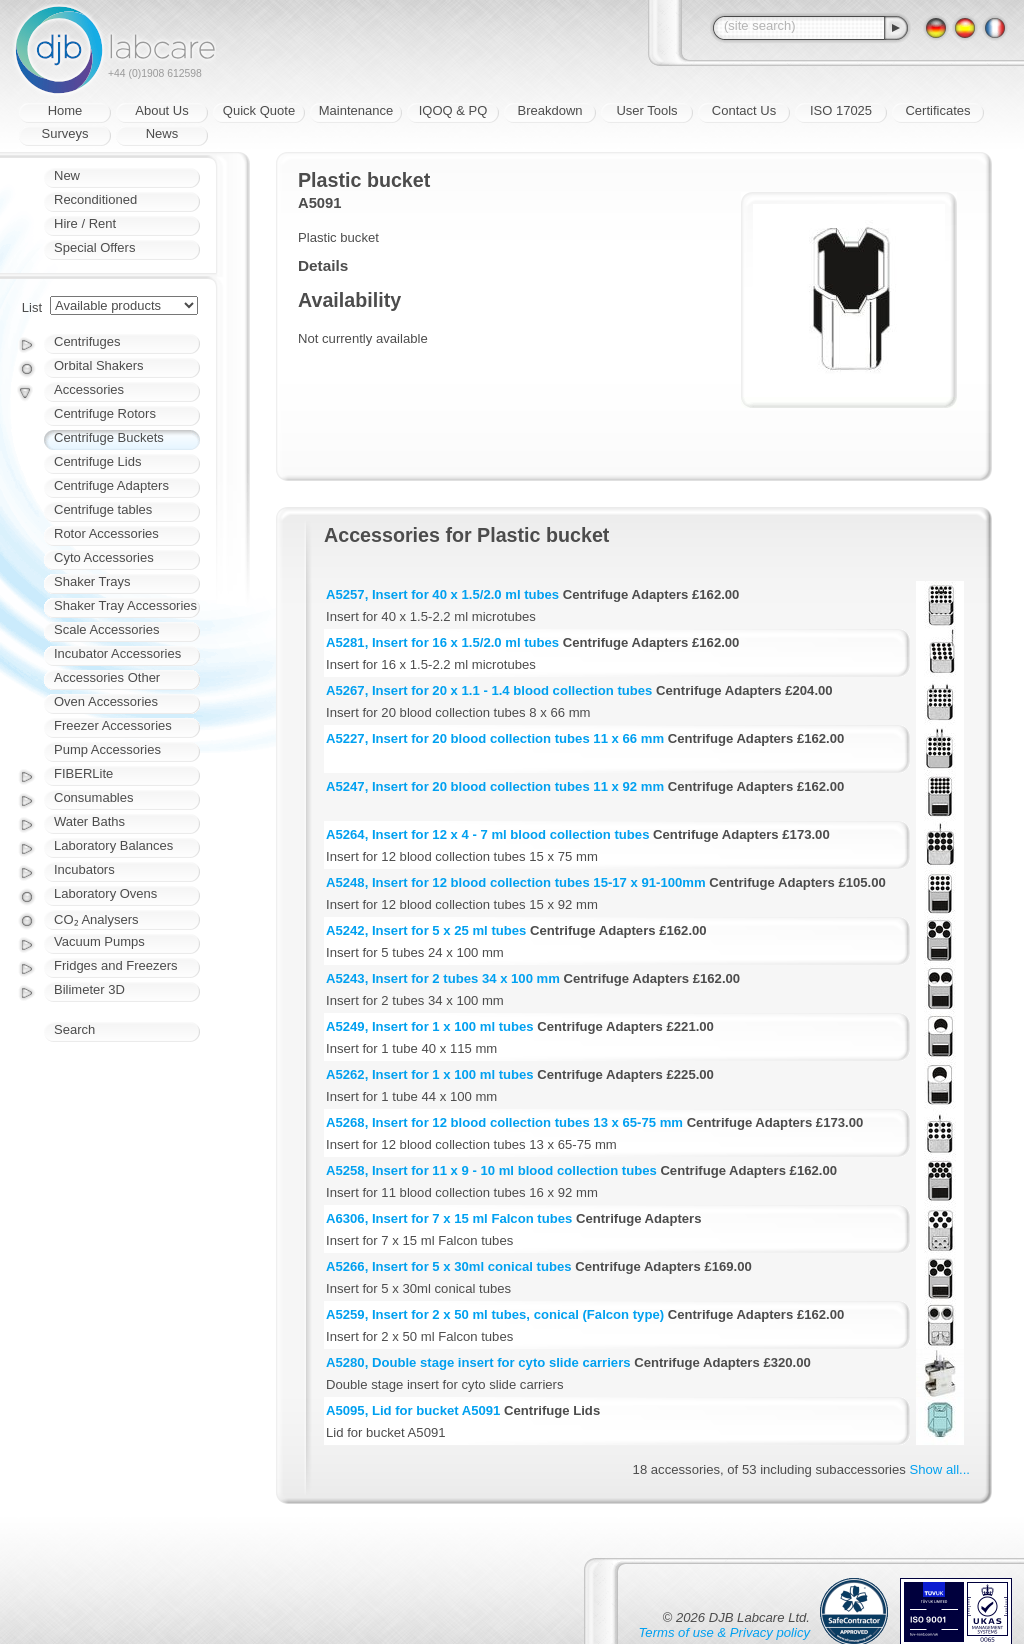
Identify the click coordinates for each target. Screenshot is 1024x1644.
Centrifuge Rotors (105, 413)
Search (74, 1029)
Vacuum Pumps (99, 941)
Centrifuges (87, 341)
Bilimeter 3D (89, 989)
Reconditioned (95, 199)
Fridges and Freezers (116, 965)
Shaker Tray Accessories (125, 605)
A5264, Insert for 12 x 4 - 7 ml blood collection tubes (487, 834)
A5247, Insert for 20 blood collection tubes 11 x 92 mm (495, 786)
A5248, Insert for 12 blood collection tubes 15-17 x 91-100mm (516, 882)
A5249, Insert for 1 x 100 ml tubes (430, 1026)
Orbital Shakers (99, 365)
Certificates (937, 110)
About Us (161, 110)
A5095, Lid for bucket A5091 (413, 1410)
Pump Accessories (107, 749)
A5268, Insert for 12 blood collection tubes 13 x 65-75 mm (504, 1122)
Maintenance (356, 110)
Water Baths (89, 821)
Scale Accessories (107, 629)
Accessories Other (107, 677)
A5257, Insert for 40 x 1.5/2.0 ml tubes (442, 594)
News (162, 133)
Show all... (940, 1469)
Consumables (94, 797)
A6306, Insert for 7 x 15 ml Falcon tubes (449, 1218)
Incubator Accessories (117, 653)
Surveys (65, 133)
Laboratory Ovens (105, 893)
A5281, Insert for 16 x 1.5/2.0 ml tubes (442, 642)
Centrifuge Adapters (111, 485)
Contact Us (744, 110)
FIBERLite (83, 773)
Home (65, 110)
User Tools (646, 110)
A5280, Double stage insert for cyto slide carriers (478, 1362)
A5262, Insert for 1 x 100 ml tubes (430, 1074)
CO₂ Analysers (96, 919)
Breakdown (549, 110)
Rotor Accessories (106, 533)
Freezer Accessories (113, 725)
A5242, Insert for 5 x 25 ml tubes (426, 930)
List (32, 307)
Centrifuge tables (103, 509)
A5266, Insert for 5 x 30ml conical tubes (449, 1266)
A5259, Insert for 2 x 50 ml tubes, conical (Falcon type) (495, 1314)
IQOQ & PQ (453, 110)
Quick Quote (259, 110)
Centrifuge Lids (97, 461)
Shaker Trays (92, 581)
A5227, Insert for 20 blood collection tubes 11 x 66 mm (495, 738)
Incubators (84, 869)
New (67, 175)
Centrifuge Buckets (109, 437)
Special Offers (94, 247)
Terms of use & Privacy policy (724, 1632)
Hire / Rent (85, 223)
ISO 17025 (841, 110)
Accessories (89, 389)
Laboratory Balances (113, 845)
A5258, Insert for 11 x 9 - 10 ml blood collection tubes (491, 1170)
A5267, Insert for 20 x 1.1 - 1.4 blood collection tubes (489, 690)
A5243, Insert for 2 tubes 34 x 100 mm (443, 978)
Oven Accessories (106, 701)
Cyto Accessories (104, 557)
